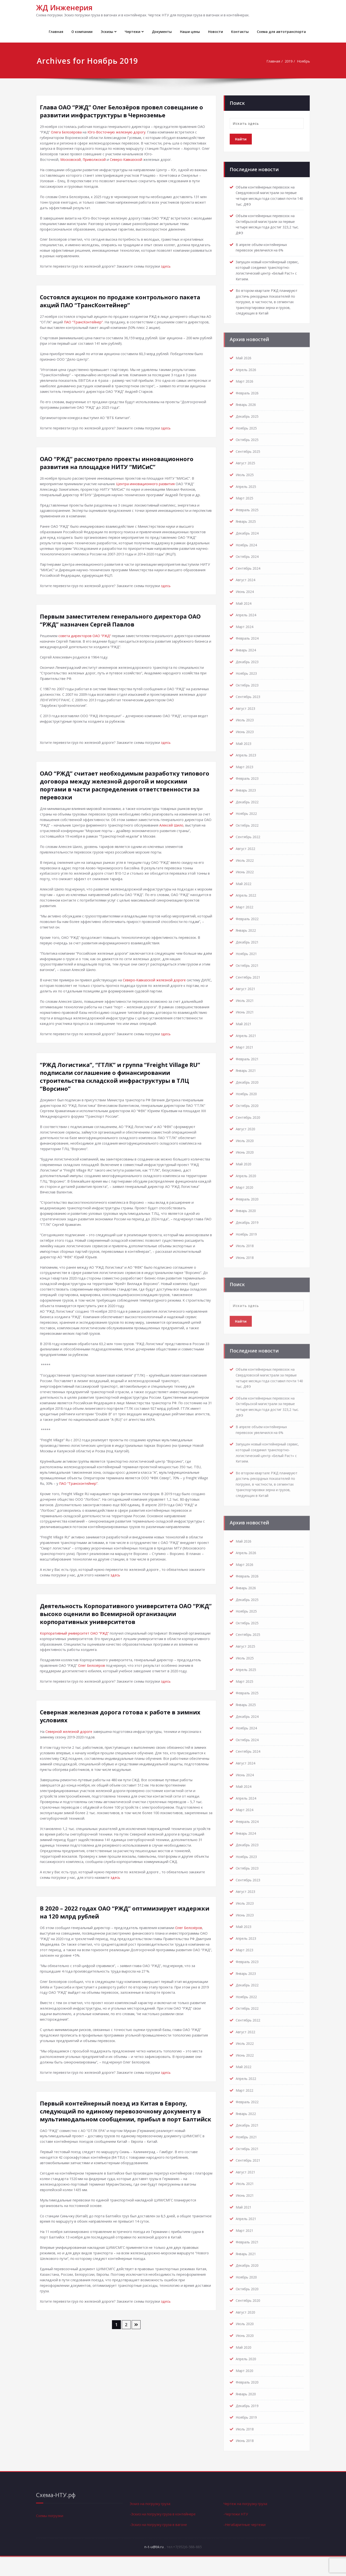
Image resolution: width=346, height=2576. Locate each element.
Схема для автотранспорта (281, 31)
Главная (56, 31)
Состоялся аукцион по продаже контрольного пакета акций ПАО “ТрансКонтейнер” (121, 307)
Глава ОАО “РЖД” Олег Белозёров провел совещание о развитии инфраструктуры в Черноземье (122, 111)
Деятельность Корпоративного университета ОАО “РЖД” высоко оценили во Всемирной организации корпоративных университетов (119, 1672)
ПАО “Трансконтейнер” (92, 1538)
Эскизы (108, 31)
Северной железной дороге (70, 1792)
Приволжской (94, 161)
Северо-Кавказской (127, 161)
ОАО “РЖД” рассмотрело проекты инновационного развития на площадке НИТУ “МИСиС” (117, 473)
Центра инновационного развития (148, 494)
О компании (81, 31)
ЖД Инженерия (64, 8)
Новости (215, 31)
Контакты (240, 31)
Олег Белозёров (94, 1725)
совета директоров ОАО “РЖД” (87, 656)
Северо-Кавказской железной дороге (157, 1011)
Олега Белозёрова (68, 132)
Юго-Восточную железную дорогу (120, 132)
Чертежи (133, 31)
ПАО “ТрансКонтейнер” (91, 328)
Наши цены (190, 31)
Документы (162, 31)
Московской (71, 161)
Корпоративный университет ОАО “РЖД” (75, 1691)
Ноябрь (303, 61)
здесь (170, 272)
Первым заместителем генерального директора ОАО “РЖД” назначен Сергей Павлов (121, 640)
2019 (287, 61)
